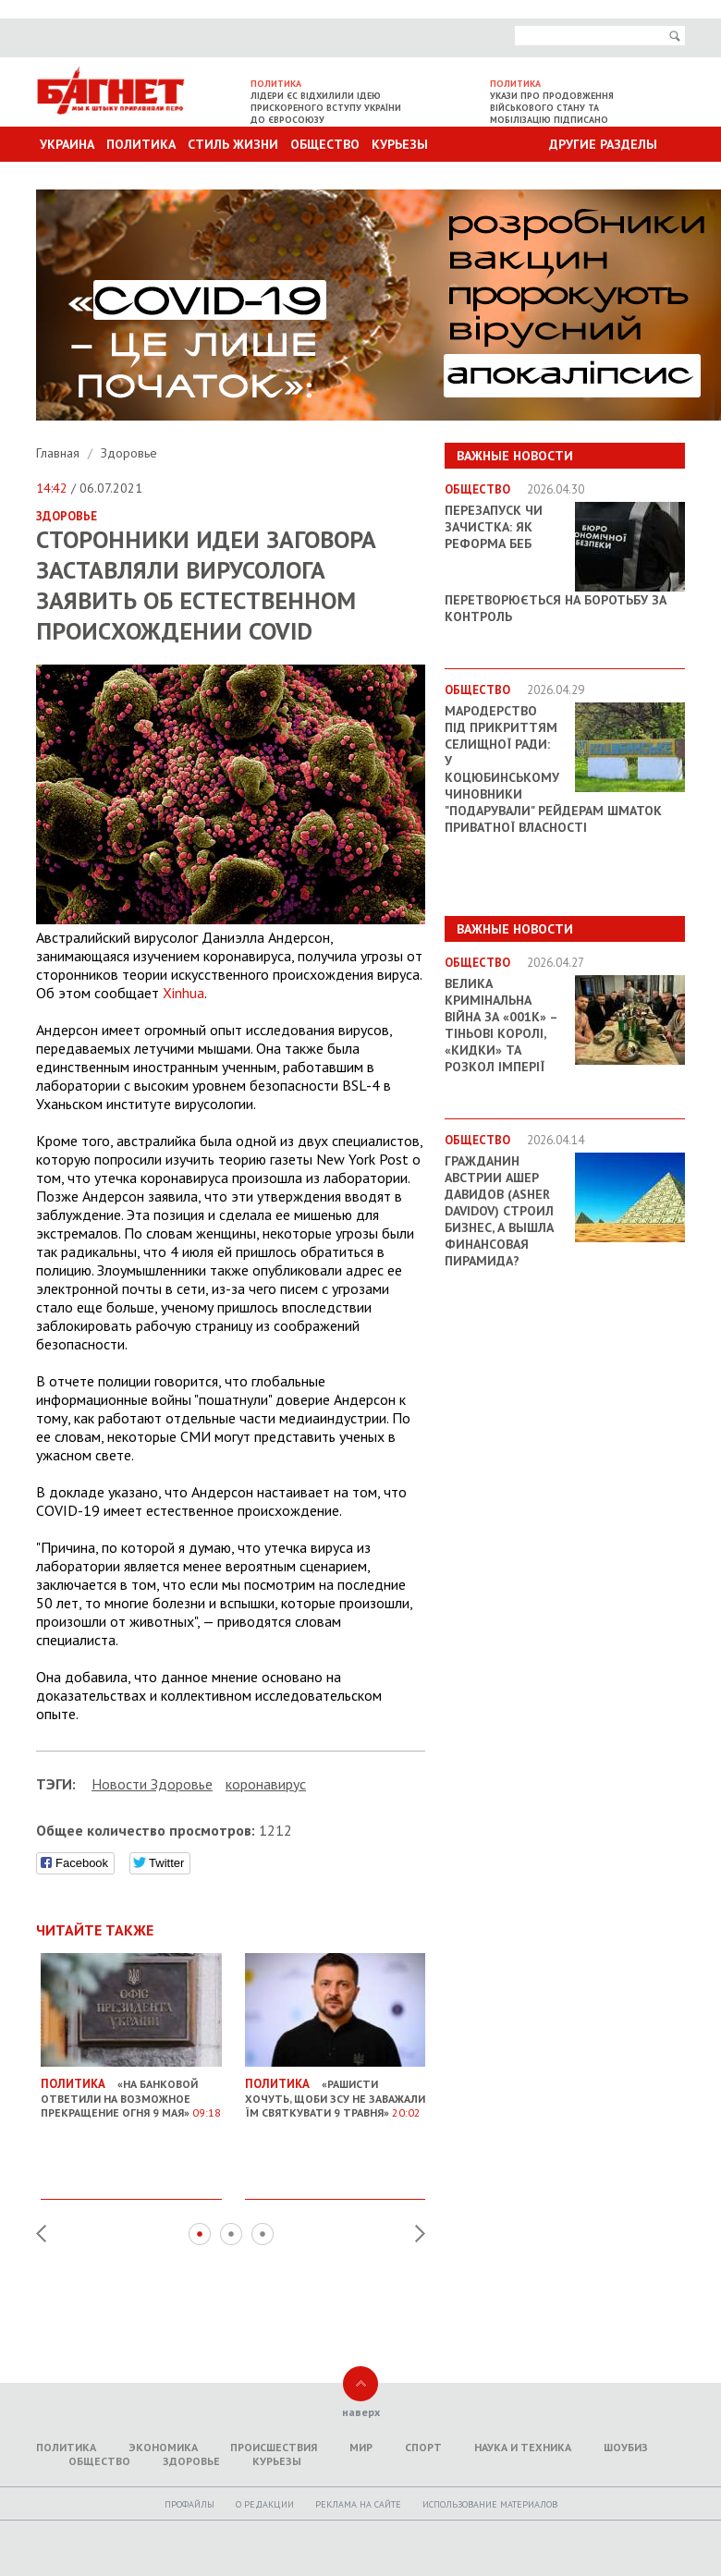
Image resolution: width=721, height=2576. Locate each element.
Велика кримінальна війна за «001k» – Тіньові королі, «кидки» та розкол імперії (501, 1025)
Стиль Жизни (233, 144)
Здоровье (129, 453)
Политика (141, 144)
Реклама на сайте (358, 2504)
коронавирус (266, 1784)
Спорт (423, 2447)
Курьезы (400, 144)
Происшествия (273, 2447)
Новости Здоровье (152, 1784)
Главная (59, 453)
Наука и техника (522, 2447)
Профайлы (189, 2504)
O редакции (265, 2504)
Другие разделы (603, 144)
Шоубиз (626, 2447)
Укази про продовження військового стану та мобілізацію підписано (552, 108)
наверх (361, 2412)
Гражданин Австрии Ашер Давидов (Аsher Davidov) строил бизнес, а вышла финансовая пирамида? (499, 1211)
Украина (67, 144)
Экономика (163, 2447)
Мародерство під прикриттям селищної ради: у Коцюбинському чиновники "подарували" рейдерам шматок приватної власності (553, 769)
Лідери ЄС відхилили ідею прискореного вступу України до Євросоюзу (326, 108)
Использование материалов (489, 2504)
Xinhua (183, 992)
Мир (361, 2447)
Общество (325, 144)
